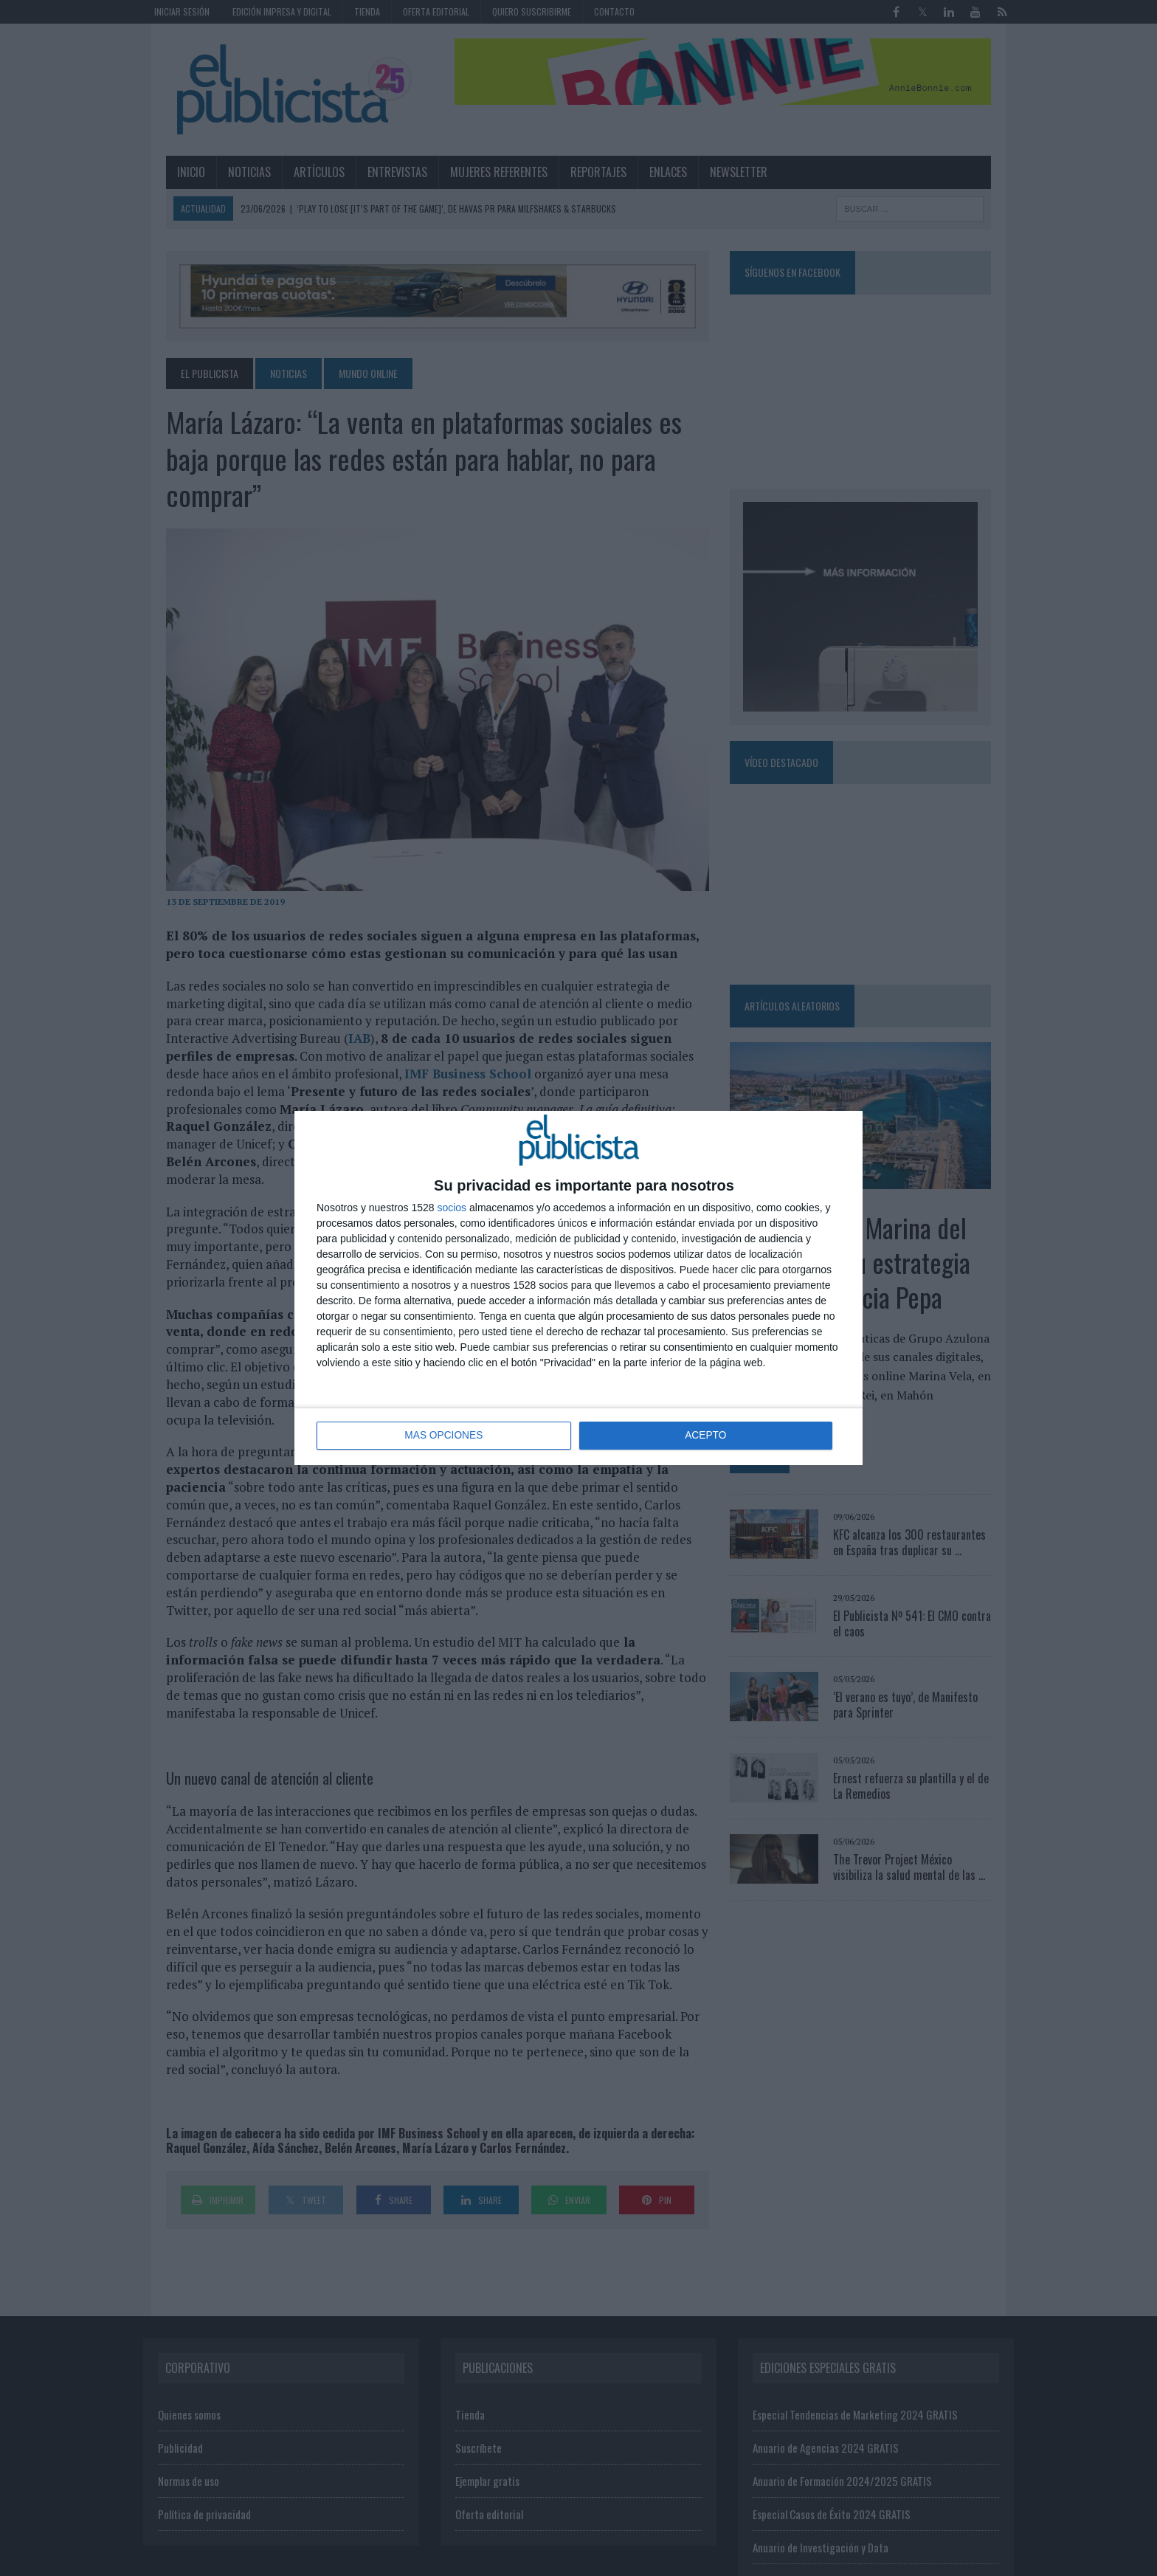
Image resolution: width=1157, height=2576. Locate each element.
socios (451, 1207)
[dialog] (578, 1288)
